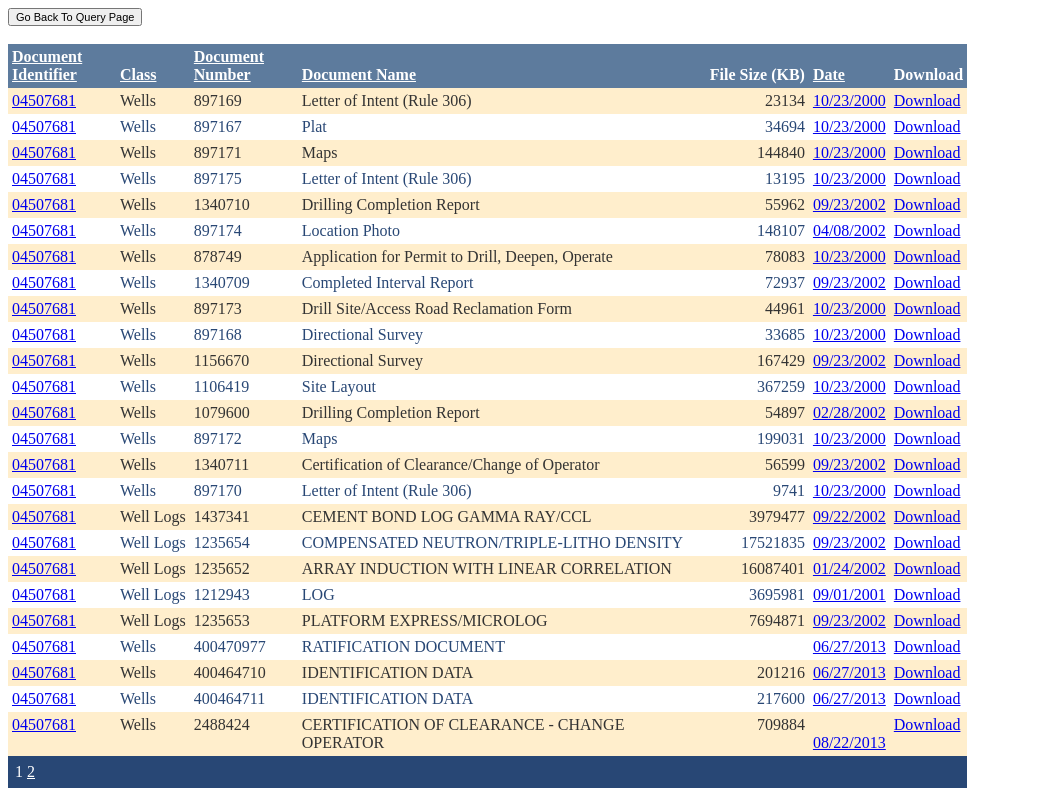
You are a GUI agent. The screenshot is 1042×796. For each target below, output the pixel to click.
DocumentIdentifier (47, 65)
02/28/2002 (849, 412)
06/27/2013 (849, 646)
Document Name (359, 74)
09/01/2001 (849, 594)
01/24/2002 (849, 568)
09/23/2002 (849, 204)
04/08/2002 (849, 230)
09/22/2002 (849, 516)
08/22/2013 (849, 742)
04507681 (44, 100)
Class (138, 74)
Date (829, 74)
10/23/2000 (849, 100)
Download (927, 100)
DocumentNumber (229, 65)
